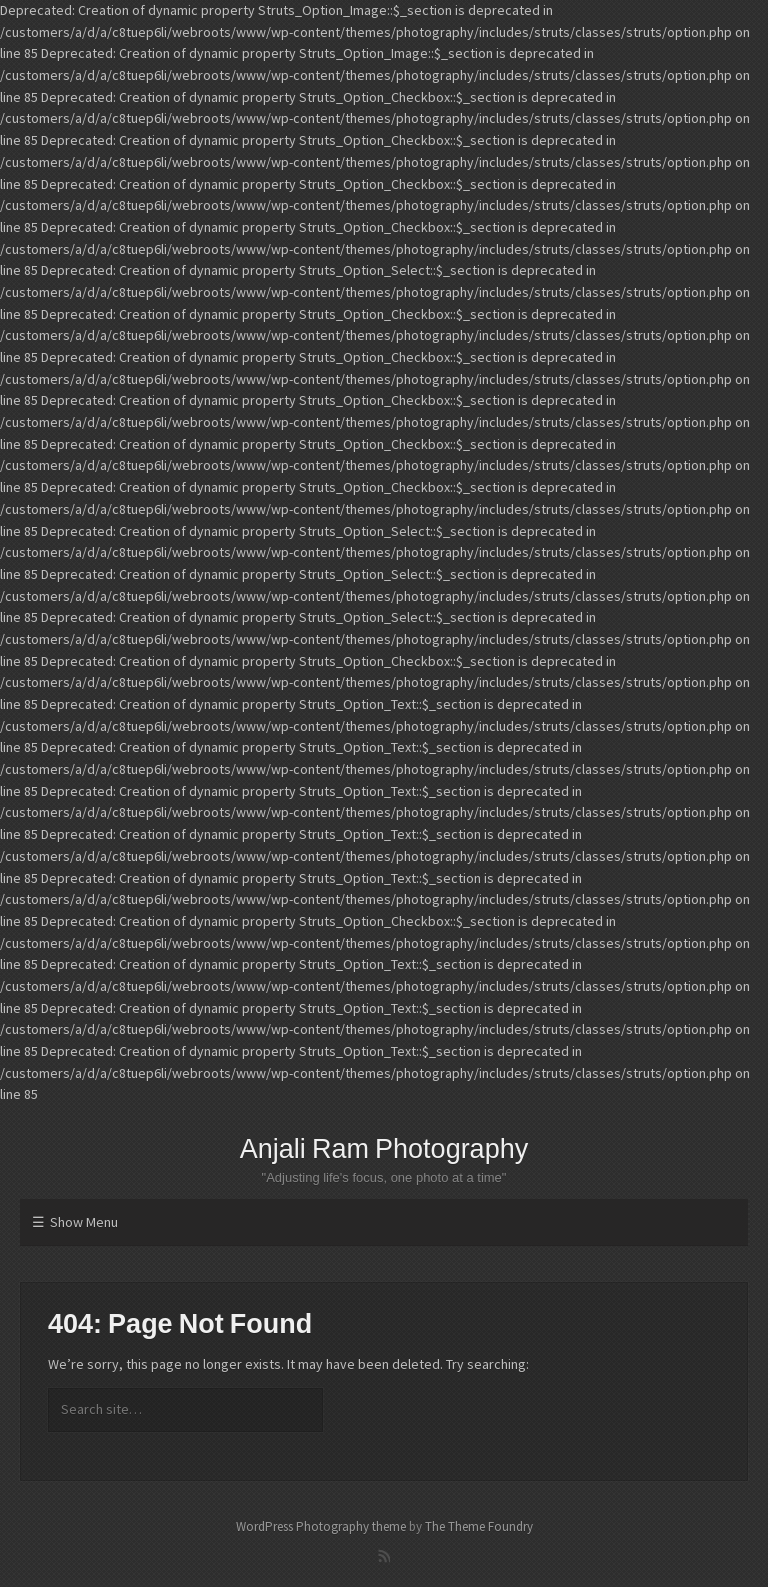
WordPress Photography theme (321, 1526)
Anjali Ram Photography (384, 1149)
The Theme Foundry (479, 1526)
